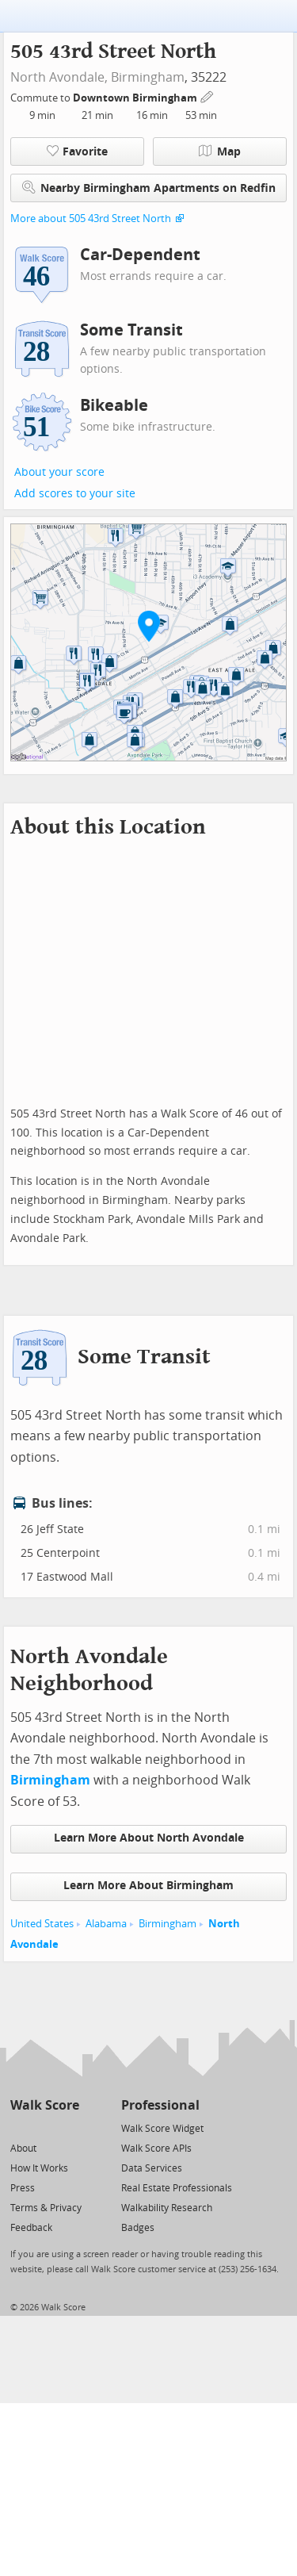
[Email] (68, 2127)
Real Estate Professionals (176, 2188)
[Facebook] (44, 2127)
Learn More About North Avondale (149, 1838)
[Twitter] (19, 2127)
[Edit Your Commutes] (207, 95)
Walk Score (44, 2105)
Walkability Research (166, 2208)
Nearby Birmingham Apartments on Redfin (149, 187)
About (23, 2148)
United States (42, 1924)
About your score (59, 472)
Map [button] (220, 151)
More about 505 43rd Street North (90, 218)
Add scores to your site (74, 493)
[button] (149, 625)
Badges (137, 2227)
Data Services (151, 2168)
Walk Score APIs (156, 2148)
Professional (160, 2105)
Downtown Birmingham (136, 98)
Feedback (31, 2227)
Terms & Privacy (46, 2208)
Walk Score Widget (162, 2128)
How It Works (39, 2168)
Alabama (106, 1924)
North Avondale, (59, 77)
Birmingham (148, 77)
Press (22, 2188)
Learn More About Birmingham (148, 1885)
